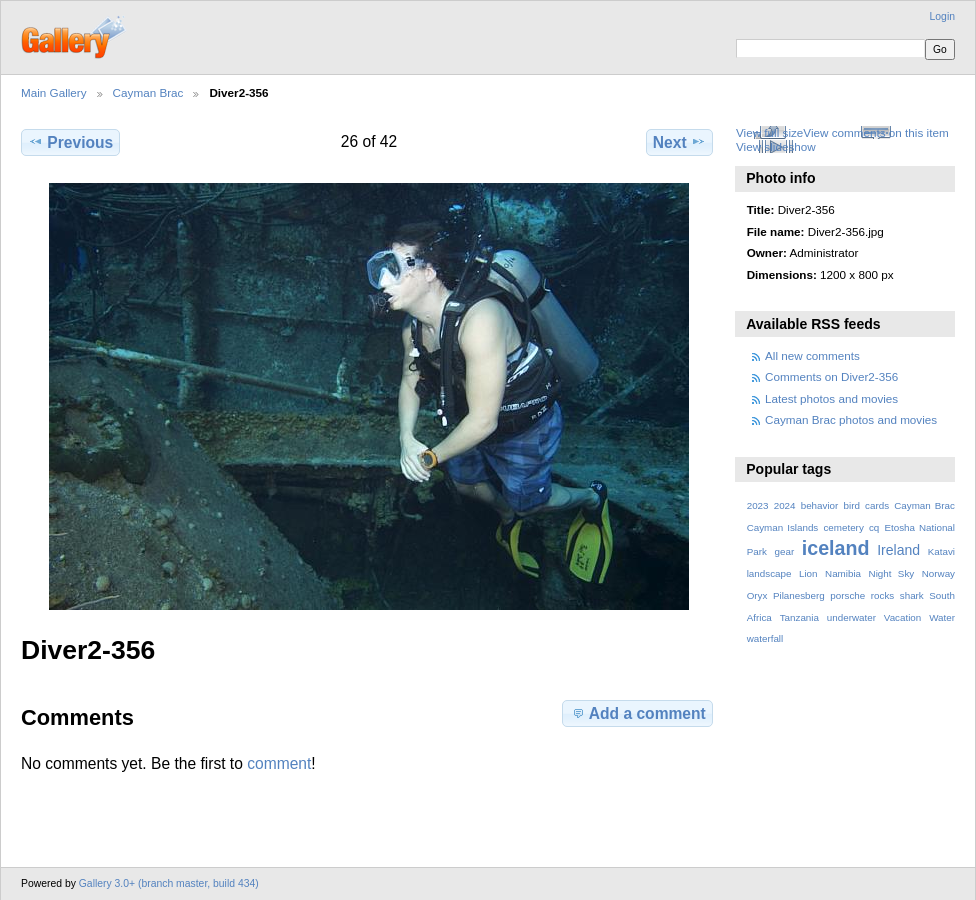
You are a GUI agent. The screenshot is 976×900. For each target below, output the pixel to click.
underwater (851, 617)
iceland (836, 548)
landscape (769, 573)
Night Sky (892, 573)
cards (877, 505)
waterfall (765, 638)
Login (942, 16)
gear (785, 551)
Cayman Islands (783, 527)
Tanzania (799, 617)
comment (279, 763)
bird (852, 505)
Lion (808, 573)
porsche (847, 595)
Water (942, 617)
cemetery (843, 527)
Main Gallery (54, 92)
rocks (882, 595)
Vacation (902, 617)
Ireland (898, 550)
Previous (70, 142)
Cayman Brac (148, 92)
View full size (769, 132)
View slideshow (776, 146)
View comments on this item (875, 132)
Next (679, 142)
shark (912, 595)
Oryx (757, 595)
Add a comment (638, 713)
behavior (820, 505)
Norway (938, 573)
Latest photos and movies (831, 398)
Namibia (843, 573)
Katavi (941, 551)
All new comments (812, 355)
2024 (785, 505)
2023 (758, 505)
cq (874, 527)
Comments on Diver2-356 (831, 376)
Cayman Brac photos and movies (851, 419)
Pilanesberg (799, 595)
